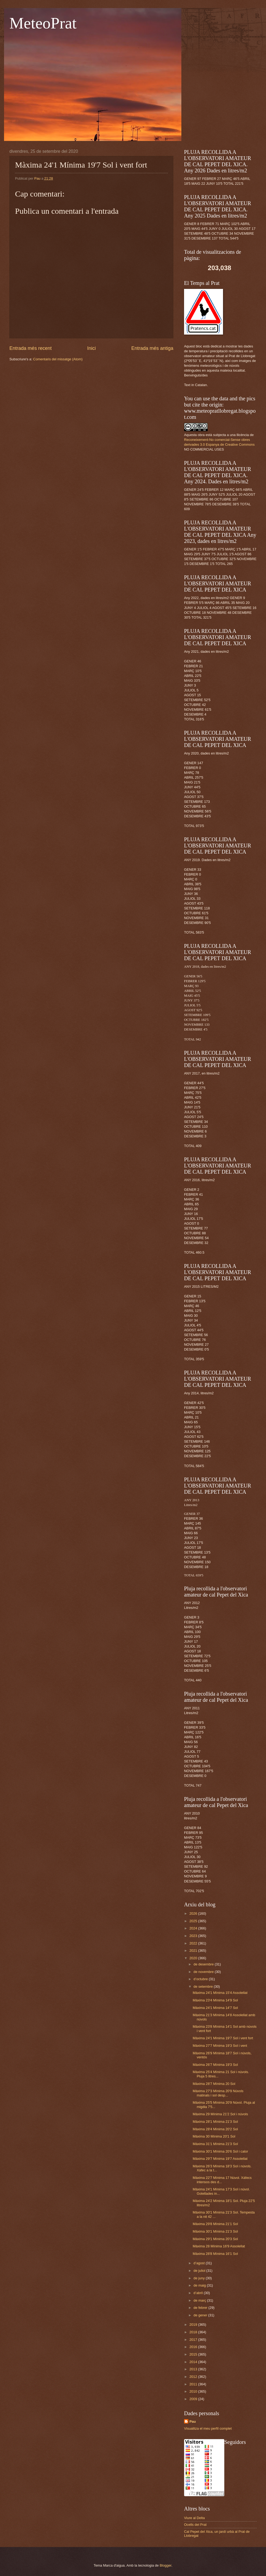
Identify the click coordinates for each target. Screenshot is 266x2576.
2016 (193, 2347)
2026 (193, 1913)
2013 (193, 2369)
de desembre (204, 1964)
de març (200, 2300)
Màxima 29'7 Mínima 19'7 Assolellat (220, 2159)
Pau (192, 2421)
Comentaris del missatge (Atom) (57, 359)
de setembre (203, 1986)
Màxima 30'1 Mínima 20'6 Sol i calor (220, 2151)
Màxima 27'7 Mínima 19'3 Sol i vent (220, 2046)
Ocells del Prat (195, 2525)
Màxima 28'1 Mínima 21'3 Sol (215, 2122)
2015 (193, 2354)
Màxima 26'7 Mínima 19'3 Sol (215, 2065)
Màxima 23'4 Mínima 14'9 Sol (215, 2000)
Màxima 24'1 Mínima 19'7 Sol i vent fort (223, 2038)
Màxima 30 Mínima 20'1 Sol (214, 2136)
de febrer (200, 2308)
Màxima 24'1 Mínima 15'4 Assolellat (220, 1993)
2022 (193, 1943)
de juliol (199, 2271)
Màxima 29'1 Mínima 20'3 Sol (215, 2239)
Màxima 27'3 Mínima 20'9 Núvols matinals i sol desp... (218, 2093)
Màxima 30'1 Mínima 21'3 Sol (215, 2231)
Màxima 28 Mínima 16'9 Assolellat (219, 2246)
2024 (193, 1928)
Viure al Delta (194, 2518)
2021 (193, 1951)
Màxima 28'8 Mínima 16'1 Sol (215, 2254)
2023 (193, 1936)
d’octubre (201, 1979)
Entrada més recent (30, 348)
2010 (193, 2391)
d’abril (198, 2293)
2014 (193, 2362)
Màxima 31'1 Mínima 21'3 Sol (215, 2144)
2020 (193, 1958)
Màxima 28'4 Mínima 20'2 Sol (215, 2129)
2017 (193, 2340)
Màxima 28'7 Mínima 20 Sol (214, 2084)
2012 (193, 2377)
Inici (91, 348)
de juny (199, 2278)
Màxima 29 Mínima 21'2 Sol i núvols (220, 2114)
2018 (193, 2332)
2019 (193, 2325)
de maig (200, 2285)
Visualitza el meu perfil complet (208, 2428)
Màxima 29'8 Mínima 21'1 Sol (215, 2224)
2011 (193, 2384)
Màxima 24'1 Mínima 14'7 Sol (215, 2008)
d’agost (199, 2263)
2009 (193, 2399)
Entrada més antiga (152, 348)
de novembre (204, 1972)
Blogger (165, 2565)
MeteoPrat (43, 23)
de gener (200, 2315)
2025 (193, 1921)
